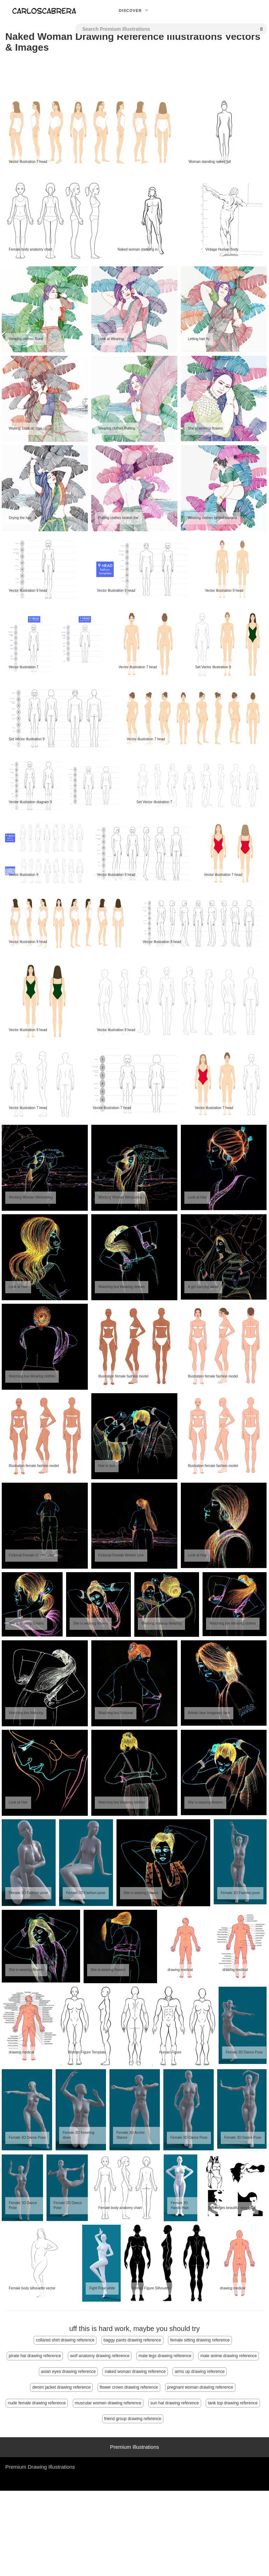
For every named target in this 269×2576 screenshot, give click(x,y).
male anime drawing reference (228, 2355)
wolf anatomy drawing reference (99, 2355)
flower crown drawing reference (129, 2387)
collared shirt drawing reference (65, 2340)
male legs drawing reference (165, 2355)
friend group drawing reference (132, 2418)
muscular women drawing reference (108, 2403)
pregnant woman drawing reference (200, 2387)
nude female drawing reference (36, 2403)
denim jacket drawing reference (61, 2387)
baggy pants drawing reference (132, 2340)
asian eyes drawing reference (68, 2371)
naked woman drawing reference (135, 2371)
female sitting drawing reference (199, 2340)
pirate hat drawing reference (35, 2355)
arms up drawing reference (200, 2371)
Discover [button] (134, 10)
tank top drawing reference (232, 2403)
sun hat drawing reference (174, 2403)
